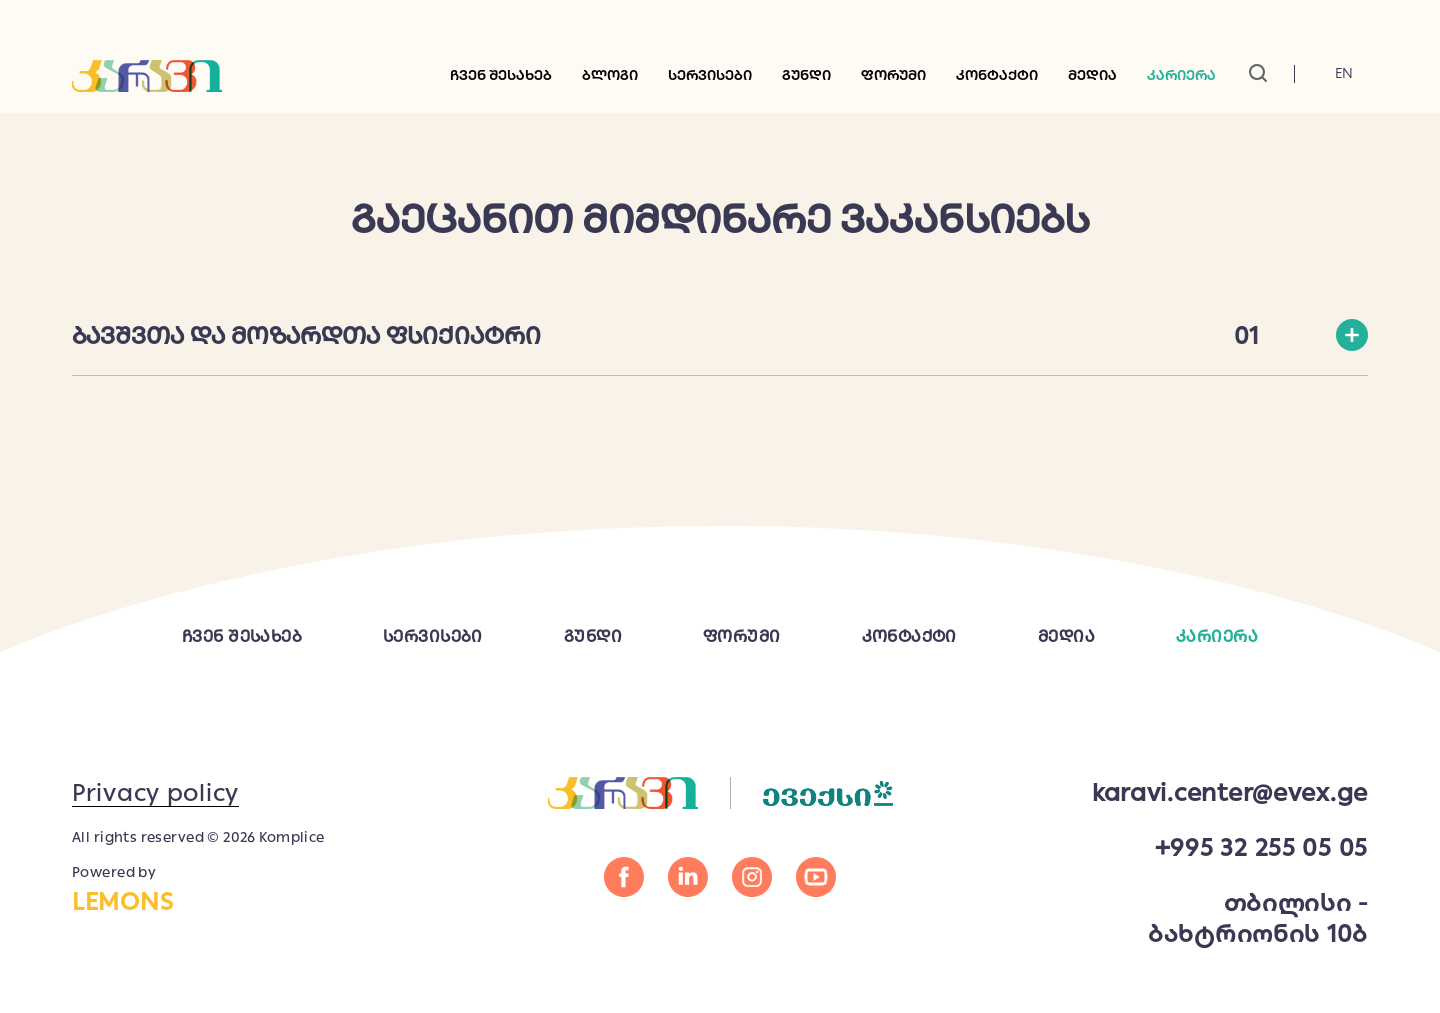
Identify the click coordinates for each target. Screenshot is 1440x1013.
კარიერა (1181, 75)
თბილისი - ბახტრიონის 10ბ (1258, 918)
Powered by (225, 890)
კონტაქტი (997, 75)
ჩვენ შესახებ (501, 75)
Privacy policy (155, 792)
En (1344, 73)
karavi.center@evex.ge (1230, 792)
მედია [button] (1092, 75)
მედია (1066, 636)
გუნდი (806, 75)
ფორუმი (893, 75)
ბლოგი (610, 75)
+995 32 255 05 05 (1261, 847)
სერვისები (710, 75)
